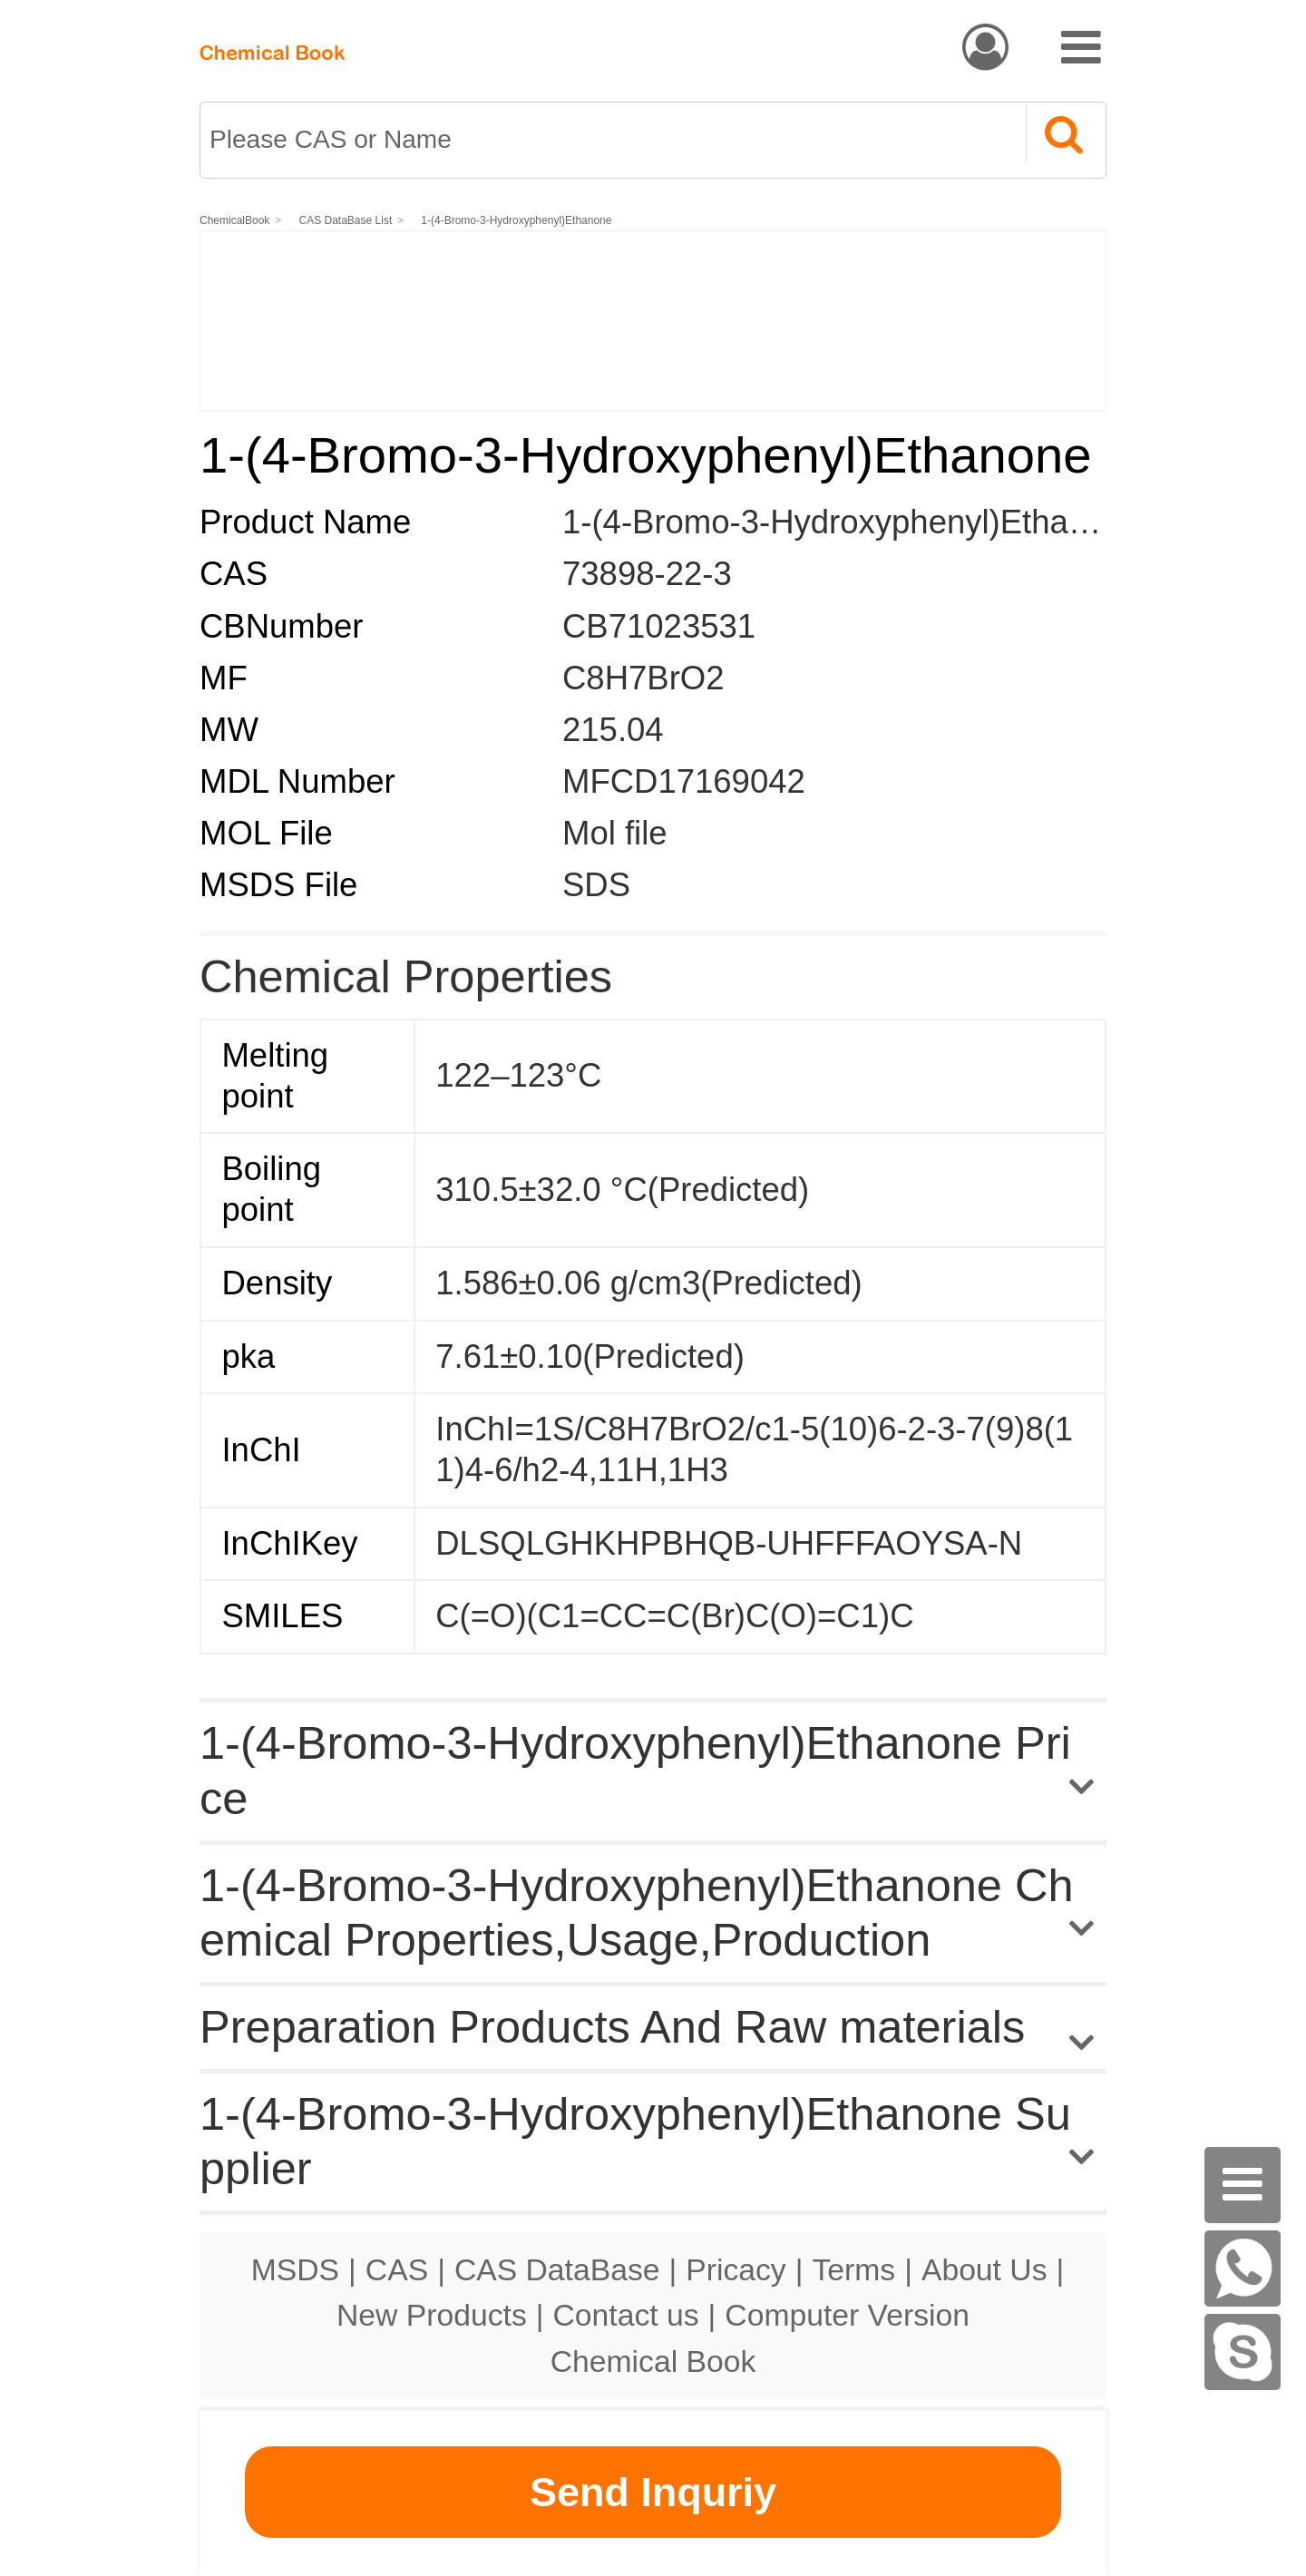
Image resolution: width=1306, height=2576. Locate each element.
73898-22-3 (647, 573)
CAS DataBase (557, 2269)
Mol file (615, 833)
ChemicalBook (234, 220)
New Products (431, 2315)
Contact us (626, 2315)
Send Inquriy (653, 2492)
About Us (984, 2269)
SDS (596, 884)
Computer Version (847, 2315)
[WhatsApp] (1242, 2268)
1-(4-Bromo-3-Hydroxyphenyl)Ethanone (516, 220)
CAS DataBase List (346, 220)
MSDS (295, 2269)
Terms (853, 2269)
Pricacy (735, 2269)
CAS (396, 2269)
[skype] (1242, 2352)
